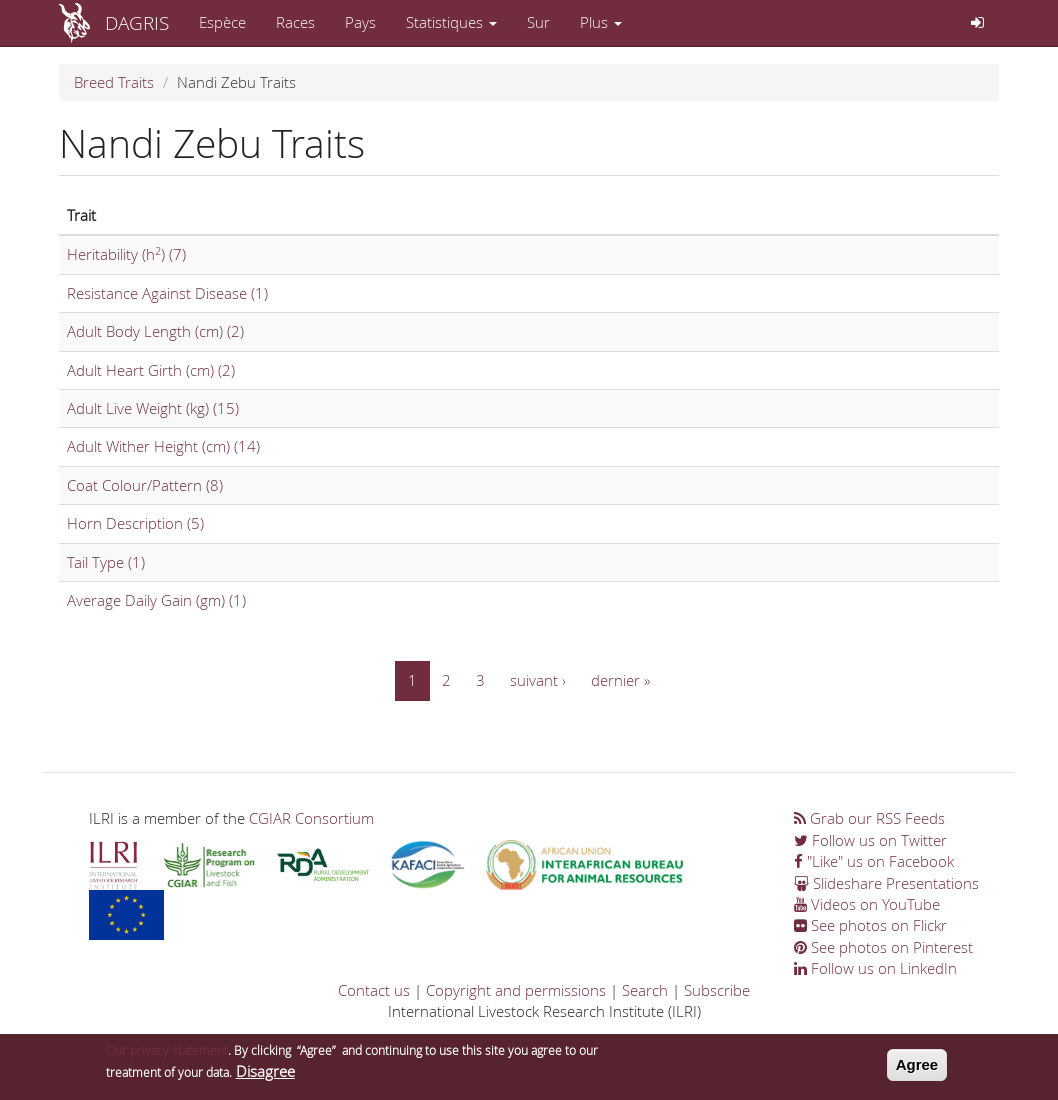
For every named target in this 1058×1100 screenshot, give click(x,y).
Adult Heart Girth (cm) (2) (151, 370)
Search (645, 990)
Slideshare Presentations (886, 883)
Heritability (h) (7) (126, 254)
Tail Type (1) (106, 562)
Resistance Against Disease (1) (167, 293)
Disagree (265, 1076)
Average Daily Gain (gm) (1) (156, 600)
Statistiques (451, 22)
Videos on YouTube (867, 904)
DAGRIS (137, 22)
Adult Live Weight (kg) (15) (153, 408)
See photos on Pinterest (883, 947)
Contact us (374, 990)
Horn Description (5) (135, 523)
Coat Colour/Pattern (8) (145, 485)
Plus (601, 22)
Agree (917, 1069)
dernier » (620, 680)
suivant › (538, 680)
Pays (360, 22)
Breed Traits (114, 82)
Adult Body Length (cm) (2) (155, 331)
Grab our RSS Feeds (869, 818)
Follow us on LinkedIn (875, 968)
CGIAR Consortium (311, 818)
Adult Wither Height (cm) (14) (163, 446)
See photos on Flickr (870, 925)
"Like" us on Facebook (874, 861)
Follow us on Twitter (870, 840)
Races (295, 22)
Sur (538, 22)
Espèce (222, 22)
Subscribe (717, 990)
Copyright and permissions (516, 990)
